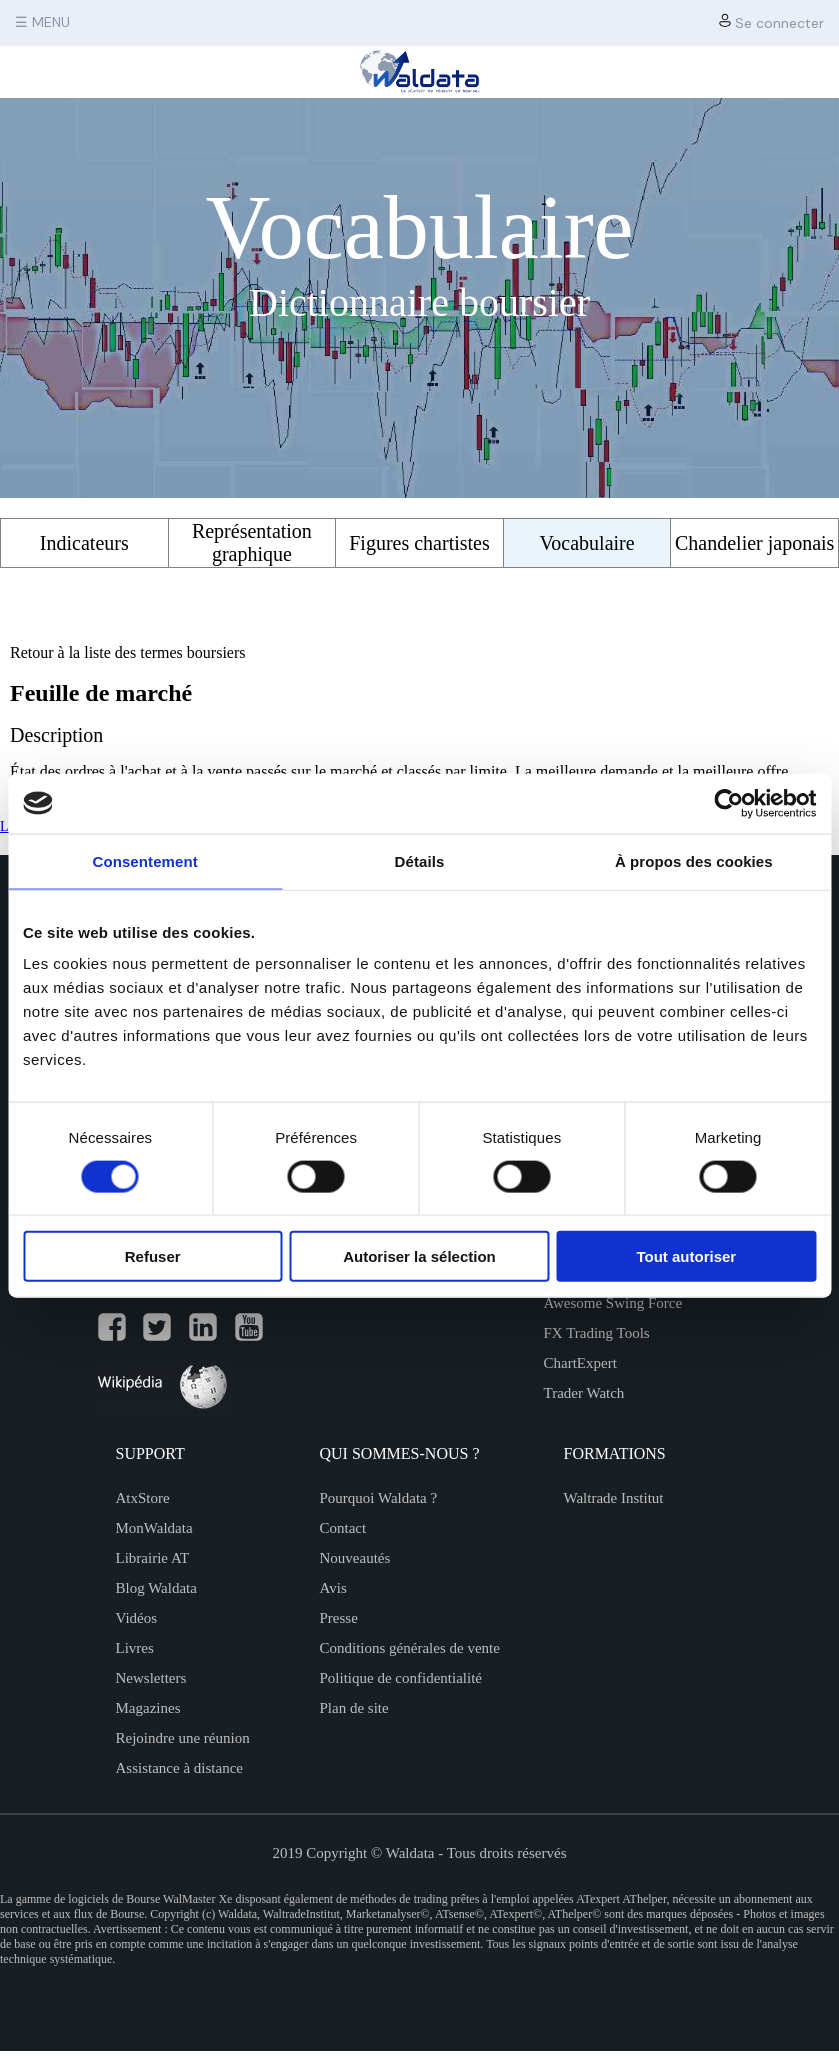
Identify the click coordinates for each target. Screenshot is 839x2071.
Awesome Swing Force (613, 1303)
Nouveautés (355, 1558)
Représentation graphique (252, 542)
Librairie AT (153, 1558)
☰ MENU (42, 22)
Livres (135, 1648)
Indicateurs (84, 543)
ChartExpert (580, 1363)
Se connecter (771, 22)
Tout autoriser (686, 1256)
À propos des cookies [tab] (694, 860)
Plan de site (354, 1708)
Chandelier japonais (754, 543)
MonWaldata (154, 1528)
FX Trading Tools (597, 1333)
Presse (339, 1618)
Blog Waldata (156, 1588)
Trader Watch (584, 1393)
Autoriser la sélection (419, 1256)
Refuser (153, 1256)
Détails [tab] (420, 860)
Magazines (148, 1708)
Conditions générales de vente (410, 1648)
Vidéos (137, 1618)
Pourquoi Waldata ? (379, 1498)
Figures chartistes (419, 543)
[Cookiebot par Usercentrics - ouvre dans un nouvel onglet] (728, 803)
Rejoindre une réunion (183, 1738)
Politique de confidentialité (401, 1678)
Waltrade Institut (614, 1498)
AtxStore (143, 1498)
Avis (333, 1588)
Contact (343, 1528)
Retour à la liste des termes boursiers (128, 652)
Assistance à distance (179, 1768)
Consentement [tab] (144, 860)
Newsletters (151, 1678)
